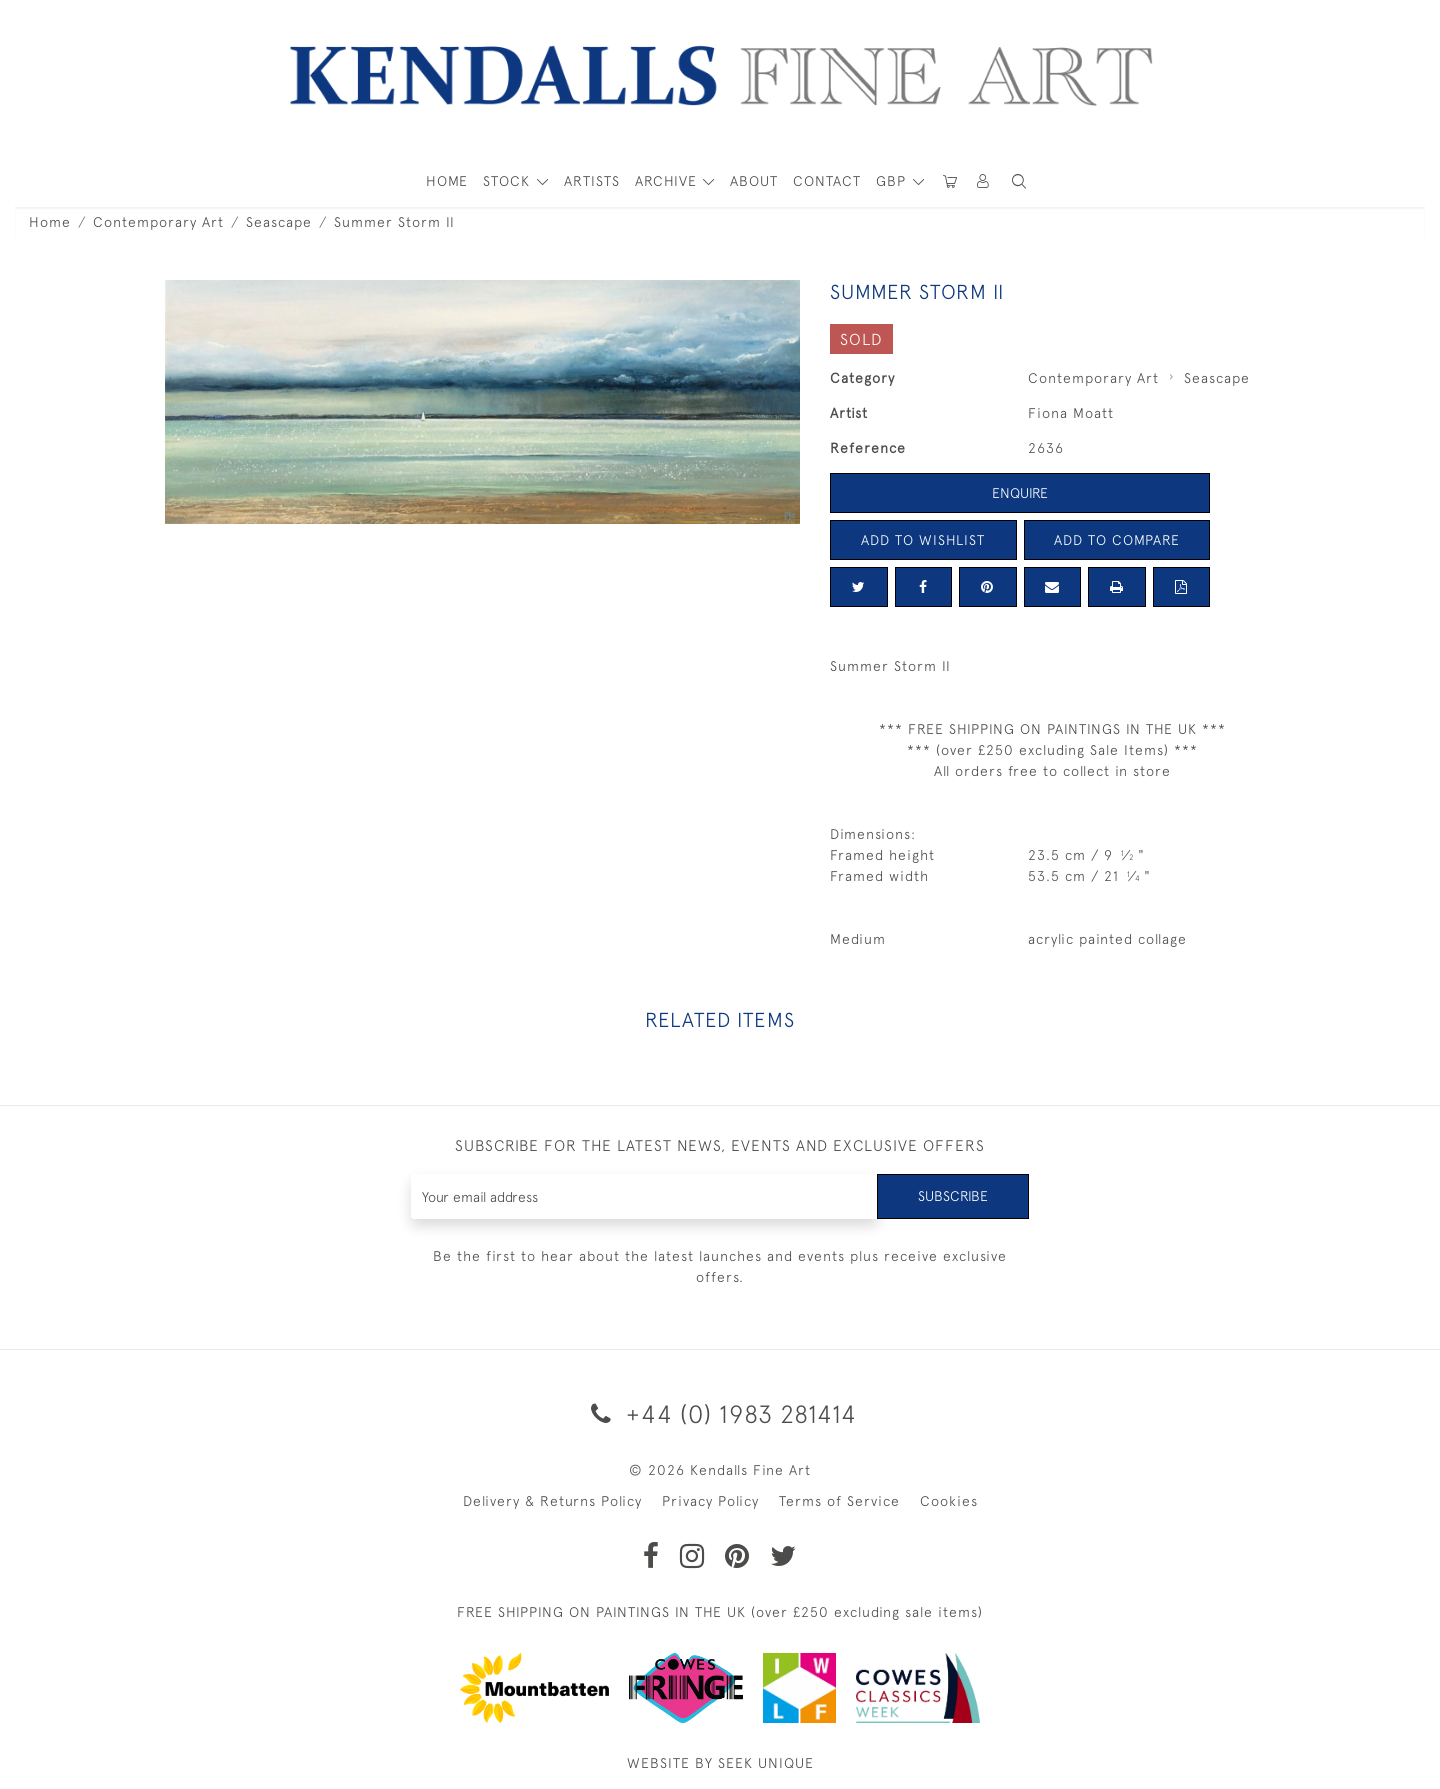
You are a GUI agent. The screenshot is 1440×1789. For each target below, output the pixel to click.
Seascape (279, 222)
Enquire (1020, 493)
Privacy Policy (710, 1501)
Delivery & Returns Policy (552, 1501)
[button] (1019, 181)
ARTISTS (592, 181)
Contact (827, 181)
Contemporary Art (158, 222)
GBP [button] (893, 181)
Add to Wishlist (923, 540)
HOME (447, 181)
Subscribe (953, 1196)
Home (50, 222)
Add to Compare (1117, 540)
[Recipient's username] (644, 1196)
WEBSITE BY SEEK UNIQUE (720, 1763)
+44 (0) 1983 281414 (720, 1413)
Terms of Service (839, 1501)
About (754, 181)
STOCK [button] (509, 181)
